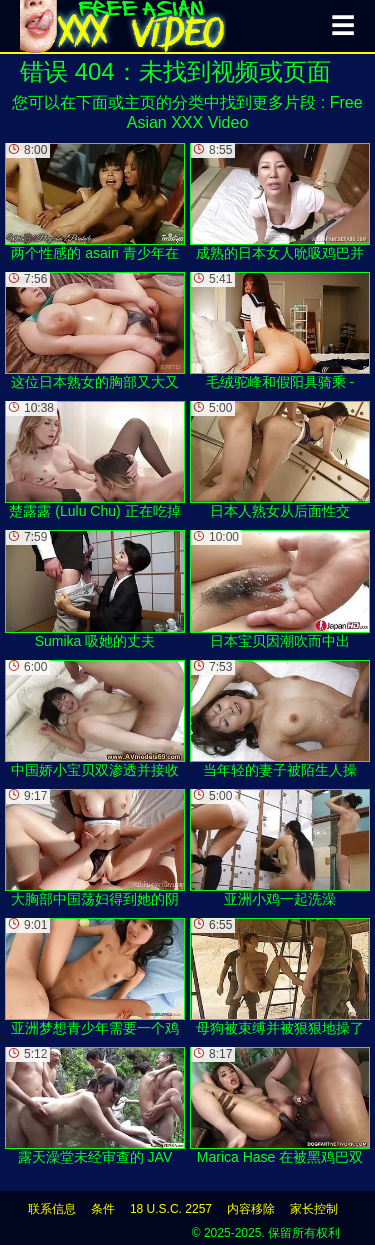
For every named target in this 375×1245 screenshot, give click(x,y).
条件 (103, 1209)
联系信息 (52, 1209)
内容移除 (251, 1209)
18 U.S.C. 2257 (171, 1209)
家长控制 (314, 1209)
